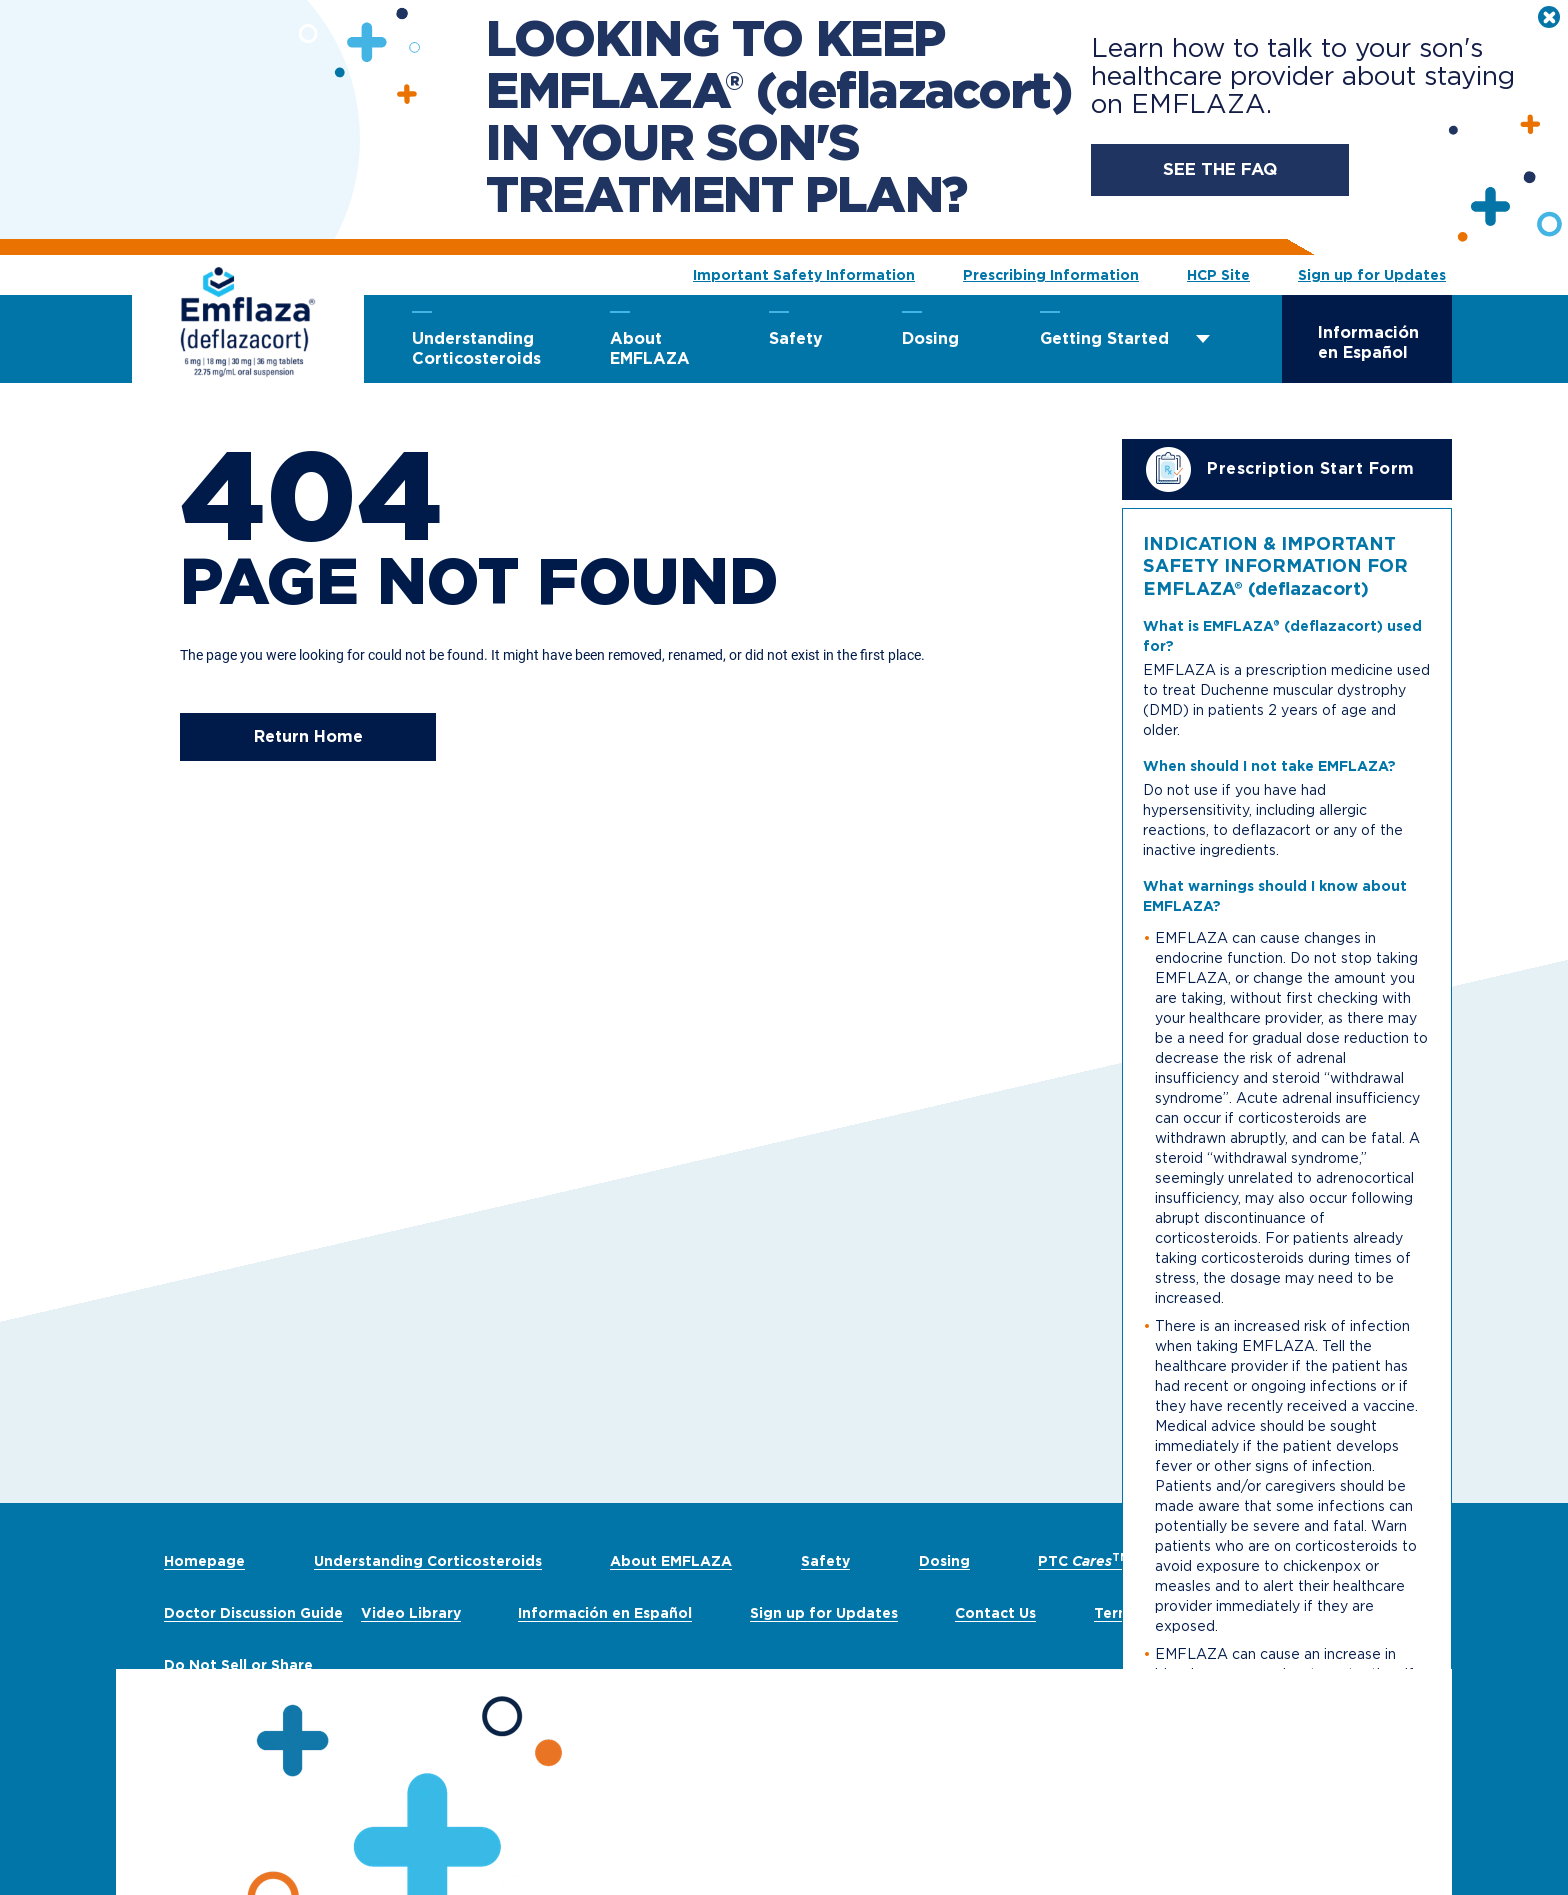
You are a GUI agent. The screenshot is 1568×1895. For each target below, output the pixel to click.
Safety (796, 338)
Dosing (930, 338)
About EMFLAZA (650, 348)
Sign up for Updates (1372, 275)
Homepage (204, 1561)
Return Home (308, 736)
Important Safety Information (804, 275)
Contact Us (995, 1613)
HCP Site (1218, 275)
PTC (1083, 1561)
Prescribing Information (1051, 275)
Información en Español (1368, 342)
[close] (1549, 17)
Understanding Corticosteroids (475, 348)
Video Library (411, 1613)
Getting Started (1104, 338)
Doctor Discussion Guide (253, 1613)
